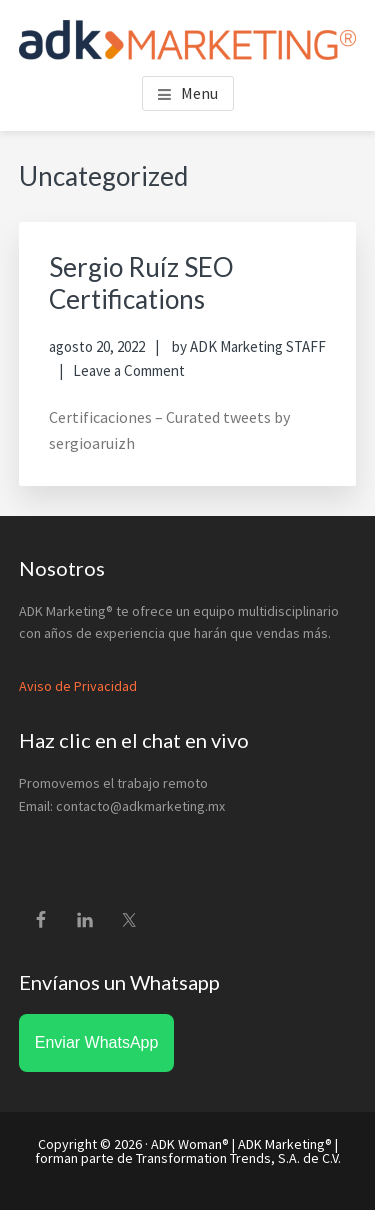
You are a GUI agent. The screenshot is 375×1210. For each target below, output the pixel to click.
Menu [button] (199, 93)
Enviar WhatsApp (97, 1042)
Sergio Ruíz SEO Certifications (141, 282)
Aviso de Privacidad (78, 686)
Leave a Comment (129, 370)
